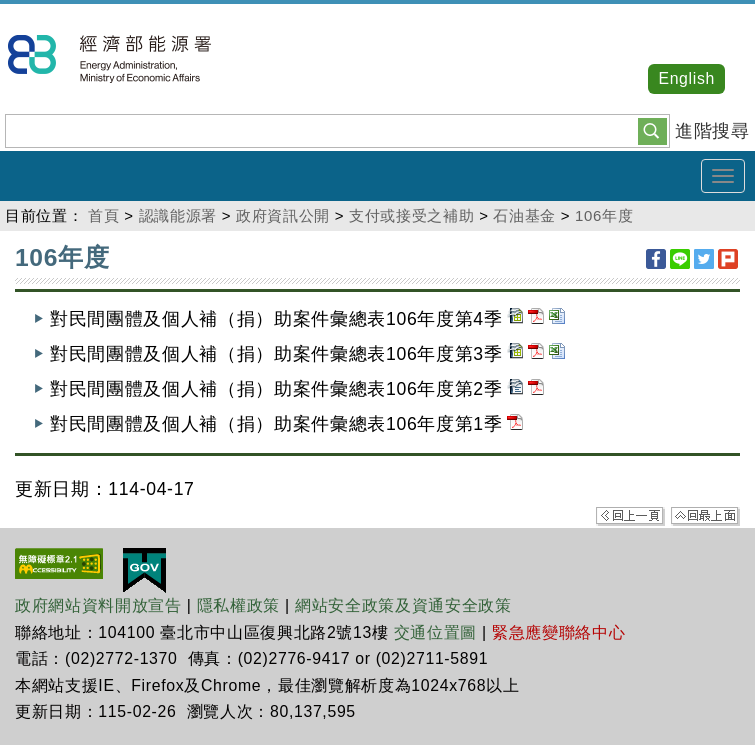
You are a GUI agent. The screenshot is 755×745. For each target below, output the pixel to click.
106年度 (604, 215)
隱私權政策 (238, 605)
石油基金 (524, 215)
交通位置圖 (435, 632)
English (686, 78)
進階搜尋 (712, 131)
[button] (652, 130)
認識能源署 (178, 215)
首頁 (103, 215)
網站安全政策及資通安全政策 (403, 605)
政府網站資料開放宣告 (98, 605)
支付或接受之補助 (411, 215)
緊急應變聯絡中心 (558, 632)
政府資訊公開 (283, 215)
